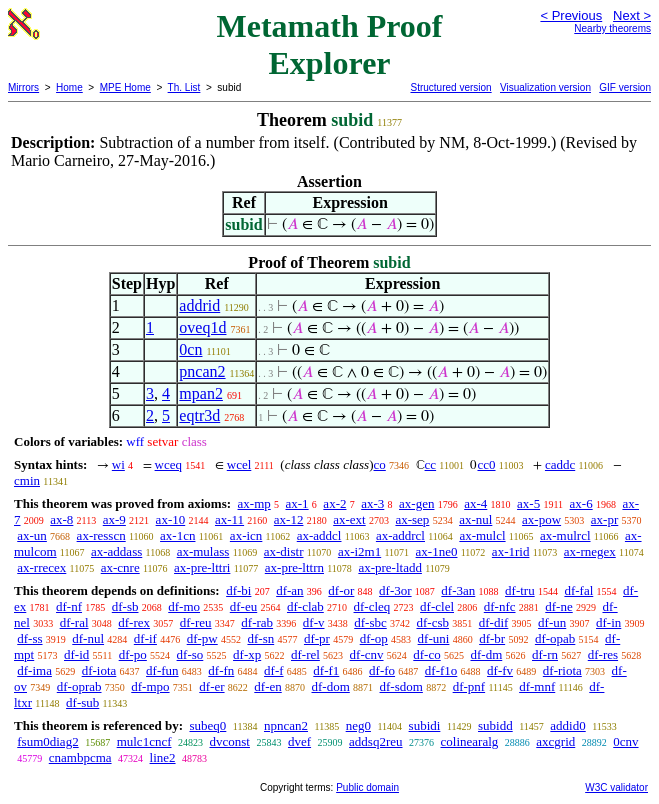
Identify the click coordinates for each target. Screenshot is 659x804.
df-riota (562, 670)
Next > (632, 15)
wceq (168, 464)
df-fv (500, 670)
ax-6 (581, 503)
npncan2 (286, 725)
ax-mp (254, 503)
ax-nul (475, 519)
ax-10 (171, 519)
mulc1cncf (144, 741)
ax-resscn (101, 535)
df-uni (434, 638)
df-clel (437, 606)
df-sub (82, 702)
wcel (239, 464)
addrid (199, 305)
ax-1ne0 (437, 551)
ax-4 (475, 503)
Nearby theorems (612, 28)
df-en (267, 686)
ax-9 (114, 519)
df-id (76, 654)
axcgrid (555, 741)
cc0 (486, 464)
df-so (190, 654)
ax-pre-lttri (202, 567)
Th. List (184, 87)
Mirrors (23, 87)
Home (69, 87)
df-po (133, 654)
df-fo (382, 670)
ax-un (32, 535)
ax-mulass (203, 551)
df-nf (69, 606)
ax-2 (334, 503)
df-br (492, 638)
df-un (552, 622)
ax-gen (416, 503)
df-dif (494, 622)
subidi (425, 725)
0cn (190, 349)
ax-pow (541, 519)
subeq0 (207, 725)
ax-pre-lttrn (294, 567)
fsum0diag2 (47, 741)
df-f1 (326, 670)
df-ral (74, 622)
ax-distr (284, 551)
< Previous (571, 15)
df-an (289, 590)
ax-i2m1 (359, 551)
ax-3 (372, 503)
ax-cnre (120, 567)
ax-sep (412, 519)
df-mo (184, 606)
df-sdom (401, 686)
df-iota (99, 670)
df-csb (432, 622)
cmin (27, 480)
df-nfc (500, 606)
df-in (608, 622)
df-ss (29, 638)
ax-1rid (511, 551)
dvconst (230, 741)
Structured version (450, 87)
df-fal (578, 590)
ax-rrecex (41, 567)
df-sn (260, 638)
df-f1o (441, 670)
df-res (603, 654)
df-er (211, 686)
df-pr (317, 638)
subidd (495, 725)
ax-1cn (177, 535)
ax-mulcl (482, 535)
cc (431, 464)
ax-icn (246, 535)
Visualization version (545, 87)
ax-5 (528, 503)
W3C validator (616, 787)
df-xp (247, 654)
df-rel (305, 654)
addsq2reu (375, 741)
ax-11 (229, 519)
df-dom (331, 686)
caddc (560, 464)
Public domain (367, 787)
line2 (163, 757)
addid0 (567, 725)
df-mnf (537, 686)
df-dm (486, 654)
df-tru (520, 590)
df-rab (257, 622)
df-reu (196, 622)
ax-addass (116, 551)
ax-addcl (319, 535)
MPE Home (125, 87)
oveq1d (202, 327)
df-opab (555, 638)
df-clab (305, 606)
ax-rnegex (590, 551)
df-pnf (469, 686)
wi (118, 464)
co (380, 464)
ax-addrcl (400, 535)
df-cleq (372, 606)
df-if (145, 638)
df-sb (125, 606)
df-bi (238, 590)
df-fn (221, 670)
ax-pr (604, 519)
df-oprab (79, 686)
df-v (314, 622)
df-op (374, 638)
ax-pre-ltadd (390, 567)
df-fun (162, 670)
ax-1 (297, 503)
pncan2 (202, 371)
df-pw (202, 638)
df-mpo (150, 686)
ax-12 (289, 519)
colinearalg (470, 741)
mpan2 (201, 393)
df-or (341, 590)
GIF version (625, 87)
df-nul (88, 638)
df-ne (558, 606)
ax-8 (61, 519)
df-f (274, 670)
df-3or (395, 590)
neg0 (358, 725)
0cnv (625, 741)
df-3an (458, 590)
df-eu (243, 606)
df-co (426, 654)
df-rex (134, 622)
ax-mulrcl (565, 535)
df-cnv (367, 654)
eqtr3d (199, 415)
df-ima (34, 670)
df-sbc (370, 622)
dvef (299, 741)
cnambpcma (80, 757)
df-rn (545, 654)
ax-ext (349, 519)
